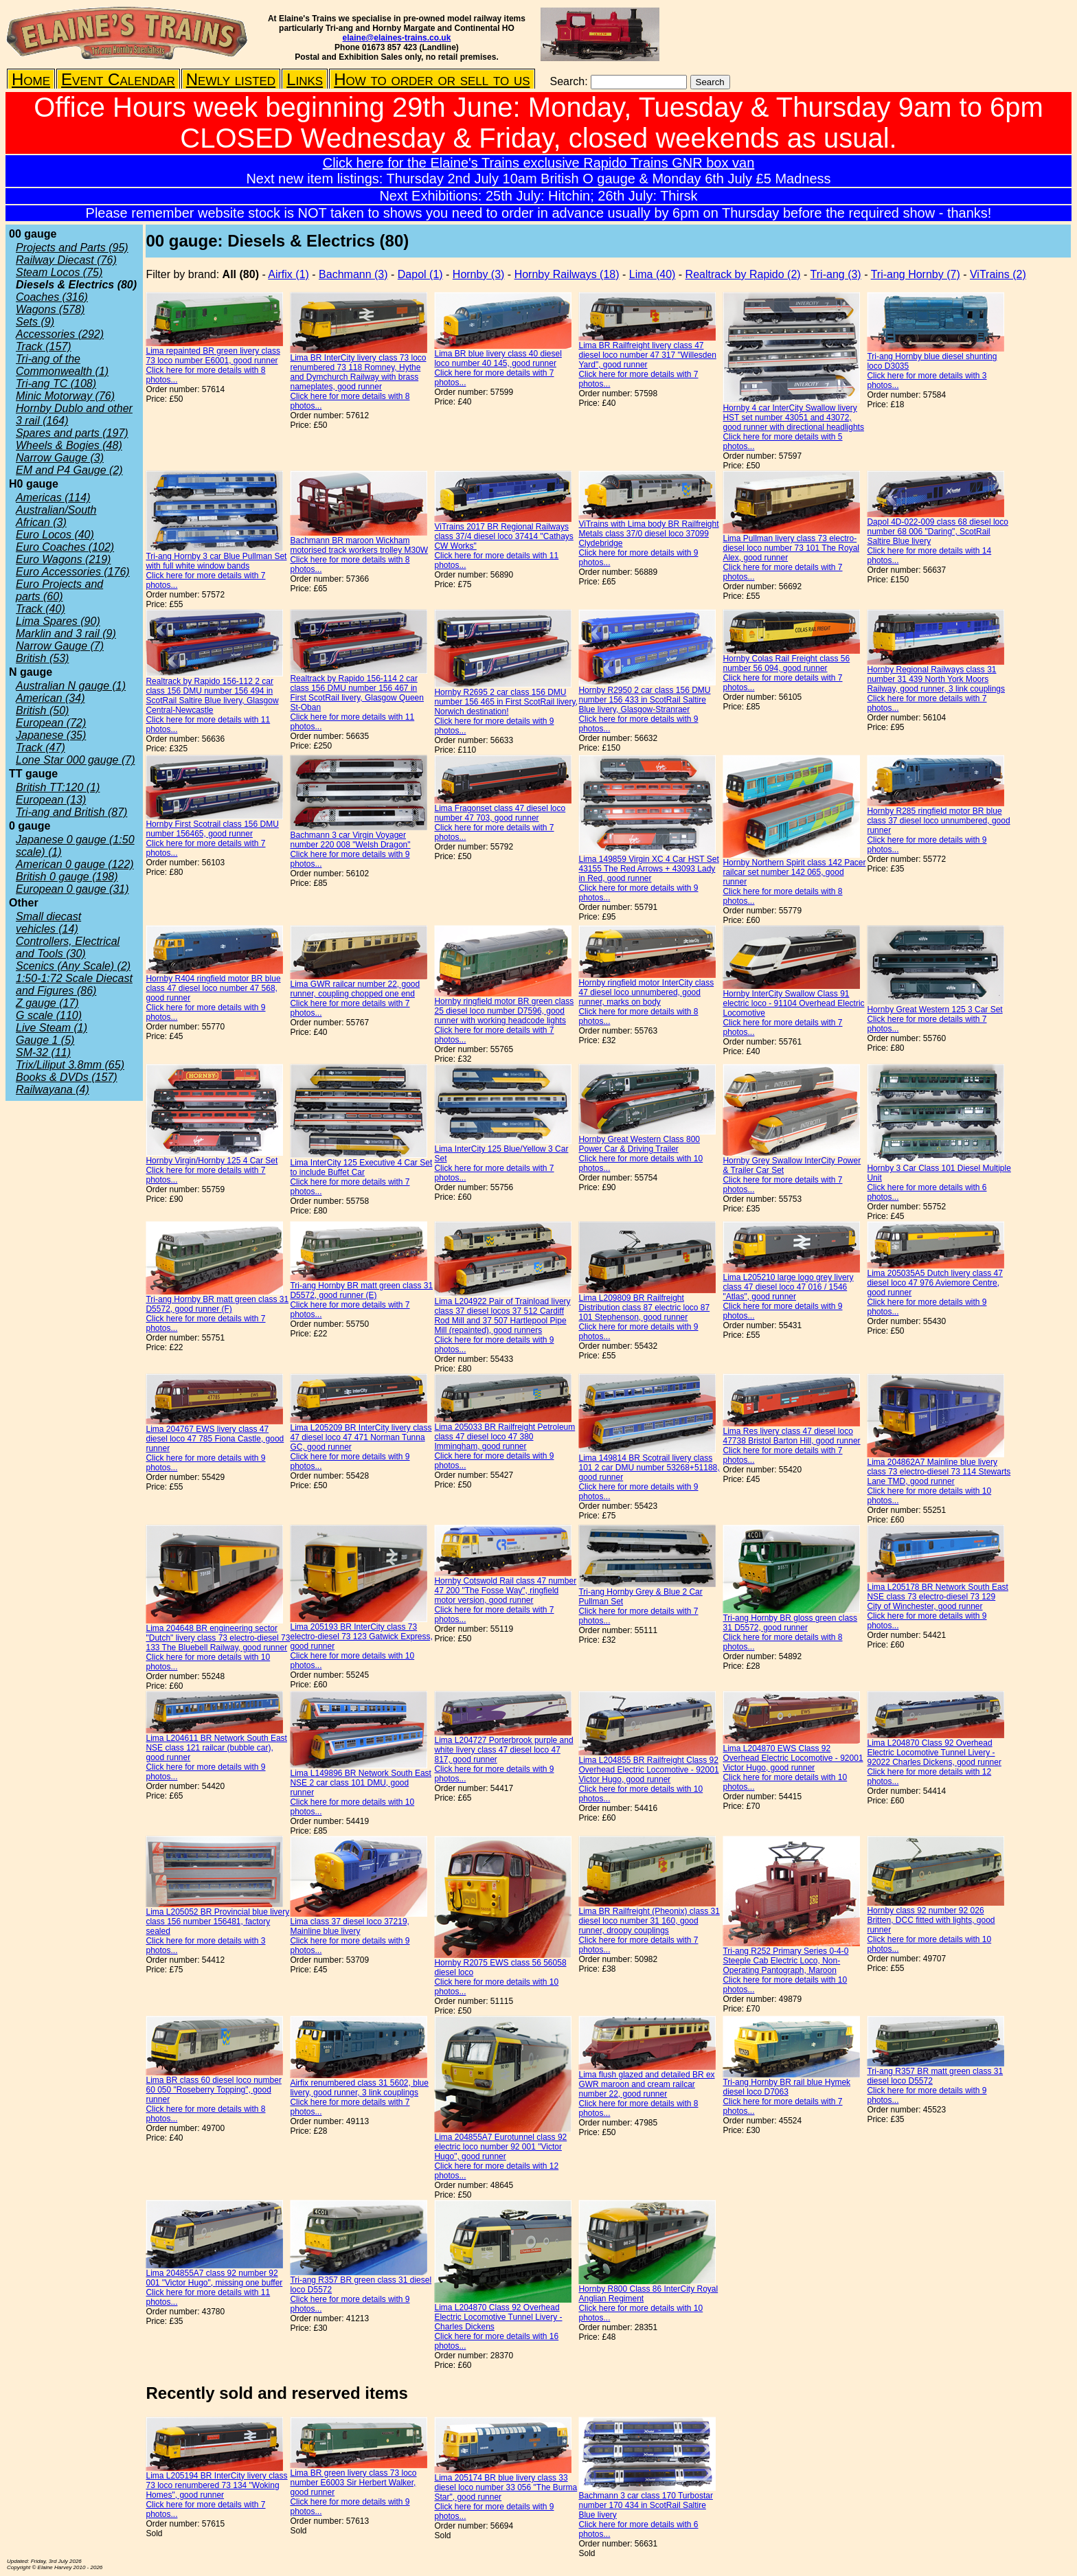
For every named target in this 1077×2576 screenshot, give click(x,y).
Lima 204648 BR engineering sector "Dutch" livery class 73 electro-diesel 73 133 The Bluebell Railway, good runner (218, 1637)
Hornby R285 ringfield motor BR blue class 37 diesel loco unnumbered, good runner (938, 820)
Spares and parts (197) (72, 433)
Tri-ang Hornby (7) (915, 274)
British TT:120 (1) (58, 787)
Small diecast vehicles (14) (48, 923)
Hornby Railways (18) (567, 274)
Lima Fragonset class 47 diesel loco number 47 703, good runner (499, 813)
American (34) (50, 698)
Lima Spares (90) (58, 621)
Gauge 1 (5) (45, 1040)
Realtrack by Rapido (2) (743, 274)
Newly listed (230, 79)
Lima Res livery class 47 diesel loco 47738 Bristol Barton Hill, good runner (791, 1436)
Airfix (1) (288, 274)
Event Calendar (118, 79)
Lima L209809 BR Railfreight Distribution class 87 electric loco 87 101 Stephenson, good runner (644, 1307)
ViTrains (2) (998, 274)
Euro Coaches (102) (65, 547)
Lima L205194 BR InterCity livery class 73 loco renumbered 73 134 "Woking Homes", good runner (216, 2485)
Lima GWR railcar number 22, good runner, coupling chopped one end (355, 989)
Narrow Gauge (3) (60, 458)
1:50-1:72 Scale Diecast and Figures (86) (74, 984)
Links (304, 79)
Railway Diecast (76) (66, 260)
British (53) (42, 658)
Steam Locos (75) (59, 272)
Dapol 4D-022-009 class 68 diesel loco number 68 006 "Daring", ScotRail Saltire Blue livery (937, 531)
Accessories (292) (60, 334)
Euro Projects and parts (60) (59, 590)
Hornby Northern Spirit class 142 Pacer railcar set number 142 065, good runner (794, 872)
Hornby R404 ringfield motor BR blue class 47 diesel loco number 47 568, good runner (213, 988)
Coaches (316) (52, 297)
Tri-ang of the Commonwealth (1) (62, 365)
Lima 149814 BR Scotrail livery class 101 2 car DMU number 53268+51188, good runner (648, 1467)
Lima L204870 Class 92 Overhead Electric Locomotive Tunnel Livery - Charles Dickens (498, 2317)
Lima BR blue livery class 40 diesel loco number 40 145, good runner (497, 358)
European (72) (51, 723)
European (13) (51, 800)
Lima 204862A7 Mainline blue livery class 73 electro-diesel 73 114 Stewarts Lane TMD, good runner (938, 1471)
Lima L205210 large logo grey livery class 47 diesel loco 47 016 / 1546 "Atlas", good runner (788, 1287)
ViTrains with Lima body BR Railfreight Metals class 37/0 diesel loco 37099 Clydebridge (648, 533)
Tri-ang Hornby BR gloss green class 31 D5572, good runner (790, 1622)
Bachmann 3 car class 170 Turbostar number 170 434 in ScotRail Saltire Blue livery (645, 2505)
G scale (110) (49, 1015)
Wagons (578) (50, 309)
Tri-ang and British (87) (71, 812)
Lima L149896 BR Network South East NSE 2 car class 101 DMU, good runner (360, 1782)
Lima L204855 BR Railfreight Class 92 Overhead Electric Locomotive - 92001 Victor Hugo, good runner (648, 1769)
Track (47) (40, 747)
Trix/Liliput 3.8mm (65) (70, 1065)
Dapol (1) (420, 274)
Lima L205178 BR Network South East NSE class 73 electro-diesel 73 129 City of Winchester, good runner (937, 1596)
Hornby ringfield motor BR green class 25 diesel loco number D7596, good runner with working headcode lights (504, 1010)
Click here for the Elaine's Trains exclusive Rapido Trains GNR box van (539, 162)
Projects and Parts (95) (72, 247)
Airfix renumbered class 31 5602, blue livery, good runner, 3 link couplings (359, 2087)
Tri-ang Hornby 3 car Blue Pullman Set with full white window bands (216, 561)
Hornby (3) (479, 274)
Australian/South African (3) (56, 516)
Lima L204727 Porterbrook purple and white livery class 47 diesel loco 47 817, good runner (503, 1749)
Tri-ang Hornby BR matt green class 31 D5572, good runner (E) (361, 1290)
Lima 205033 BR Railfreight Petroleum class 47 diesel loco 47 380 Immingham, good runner (504, 1436)
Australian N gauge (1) (71, 686)
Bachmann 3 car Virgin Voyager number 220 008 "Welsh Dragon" (350, 840)
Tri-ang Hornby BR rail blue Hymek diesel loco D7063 (786, 2087)
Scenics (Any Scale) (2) (73, 966)
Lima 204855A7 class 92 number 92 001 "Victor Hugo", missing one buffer (214, 2278)
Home (31, 79)
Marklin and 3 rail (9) (66, 633)
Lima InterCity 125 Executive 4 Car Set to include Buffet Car (361, 1167)
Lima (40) (652, 274)
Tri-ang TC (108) (56, 383)
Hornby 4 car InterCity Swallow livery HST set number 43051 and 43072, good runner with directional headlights (793, 417)
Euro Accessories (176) (73, 572)
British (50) (42, 710)
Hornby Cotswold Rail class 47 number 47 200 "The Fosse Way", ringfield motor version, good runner (505, 1590)
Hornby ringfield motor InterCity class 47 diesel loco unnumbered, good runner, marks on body (646, 992)
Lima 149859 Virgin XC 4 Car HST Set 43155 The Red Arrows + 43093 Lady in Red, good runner (648, 868)
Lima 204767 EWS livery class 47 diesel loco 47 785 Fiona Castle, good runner (215, 1438)
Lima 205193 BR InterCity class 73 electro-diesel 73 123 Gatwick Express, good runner (361, 1636)
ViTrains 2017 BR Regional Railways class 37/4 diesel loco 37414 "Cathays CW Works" (503, 536)
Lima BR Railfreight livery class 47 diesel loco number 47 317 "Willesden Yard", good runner (647, 355)
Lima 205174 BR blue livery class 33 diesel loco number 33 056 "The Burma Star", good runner (505, 2487)
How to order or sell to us (432, 79)
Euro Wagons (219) (63, 559)
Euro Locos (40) (55, 534)
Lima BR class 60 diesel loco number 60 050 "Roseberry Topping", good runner (213, 2089)
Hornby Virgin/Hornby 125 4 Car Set (211, 1160)
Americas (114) (53, 497)
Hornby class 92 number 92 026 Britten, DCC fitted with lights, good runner (931, 1920)
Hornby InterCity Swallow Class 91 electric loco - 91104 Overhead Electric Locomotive (793, 1003)
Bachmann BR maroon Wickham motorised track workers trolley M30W (359, 545)
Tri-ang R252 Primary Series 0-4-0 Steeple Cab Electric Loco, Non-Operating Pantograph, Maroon (785, 1960)
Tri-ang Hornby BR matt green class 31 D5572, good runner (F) (217, 1304)
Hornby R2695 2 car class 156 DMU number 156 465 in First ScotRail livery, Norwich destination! (506, 701)
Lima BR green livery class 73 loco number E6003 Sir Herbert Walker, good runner (353, 2482)
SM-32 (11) (43, 1052)
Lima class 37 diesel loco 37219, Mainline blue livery (349, 1926)
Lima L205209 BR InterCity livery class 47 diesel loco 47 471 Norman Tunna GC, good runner (360, 1437)
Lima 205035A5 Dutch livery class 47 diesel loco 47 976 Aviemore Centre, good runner (934, 1282)
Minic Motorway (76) (65, 396)
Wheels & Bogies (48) (69, 445)
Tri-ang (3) (835, 274)
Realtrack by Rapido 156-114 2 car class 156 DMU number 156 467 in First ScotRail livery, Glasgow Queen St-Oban (357, 693)
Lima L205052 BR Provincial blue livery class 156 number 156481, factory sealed (217, 1921)
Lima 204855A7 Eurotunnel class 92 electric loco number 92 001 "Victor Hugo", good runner (500, 2146)
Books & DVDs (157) (66, 1077)
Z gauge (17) (47, 1003)
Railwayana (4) (52, 1089)
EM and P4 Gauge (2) (69, 470)
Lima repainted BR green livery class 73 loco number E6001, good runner (213, 355)
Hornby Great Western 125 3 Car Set (934, 1009)
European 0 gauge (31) (72, 889)
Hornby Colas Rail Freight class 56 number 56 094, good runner (786, 663)
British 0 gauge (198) (67, 876)
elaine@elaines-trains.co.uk (397, 38)
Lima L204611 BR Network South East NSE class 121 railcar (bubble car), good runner (216, 1747)
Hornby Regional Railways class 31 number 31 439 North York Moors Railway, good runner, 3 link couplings (936, 679)
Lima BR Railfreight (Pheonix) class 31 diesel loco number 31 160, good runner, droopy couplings (648, 1920)
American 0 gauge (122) (75, 864)
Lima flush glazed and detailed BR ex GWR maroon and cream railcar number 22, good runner (646, 2084)
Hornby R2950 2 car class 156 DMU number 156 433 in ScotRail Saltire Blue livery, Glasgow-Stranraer (644, 699)
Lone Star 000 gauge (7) (75, 760)
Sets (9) (35, 322)
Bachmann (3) (353, 274)
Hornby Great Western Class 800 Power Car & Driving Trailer (639, 1144)
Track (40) (40, 609)
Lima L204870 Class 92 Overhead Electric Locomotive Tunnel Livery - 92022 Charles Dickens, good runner (934, 1752)
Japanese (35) (51, 735)
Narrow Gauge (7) (60, 646)
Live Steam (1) (51, 1028)
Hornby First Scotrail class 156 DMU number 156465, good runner (212, 829)
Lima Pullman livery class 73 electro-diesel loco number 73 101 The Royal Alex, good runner (791, 548)
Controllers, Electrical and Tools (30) (68, 947)
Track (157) (43, 346)
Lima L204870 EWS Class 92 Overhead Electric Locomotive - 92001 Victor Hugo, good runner (793, 1758)
